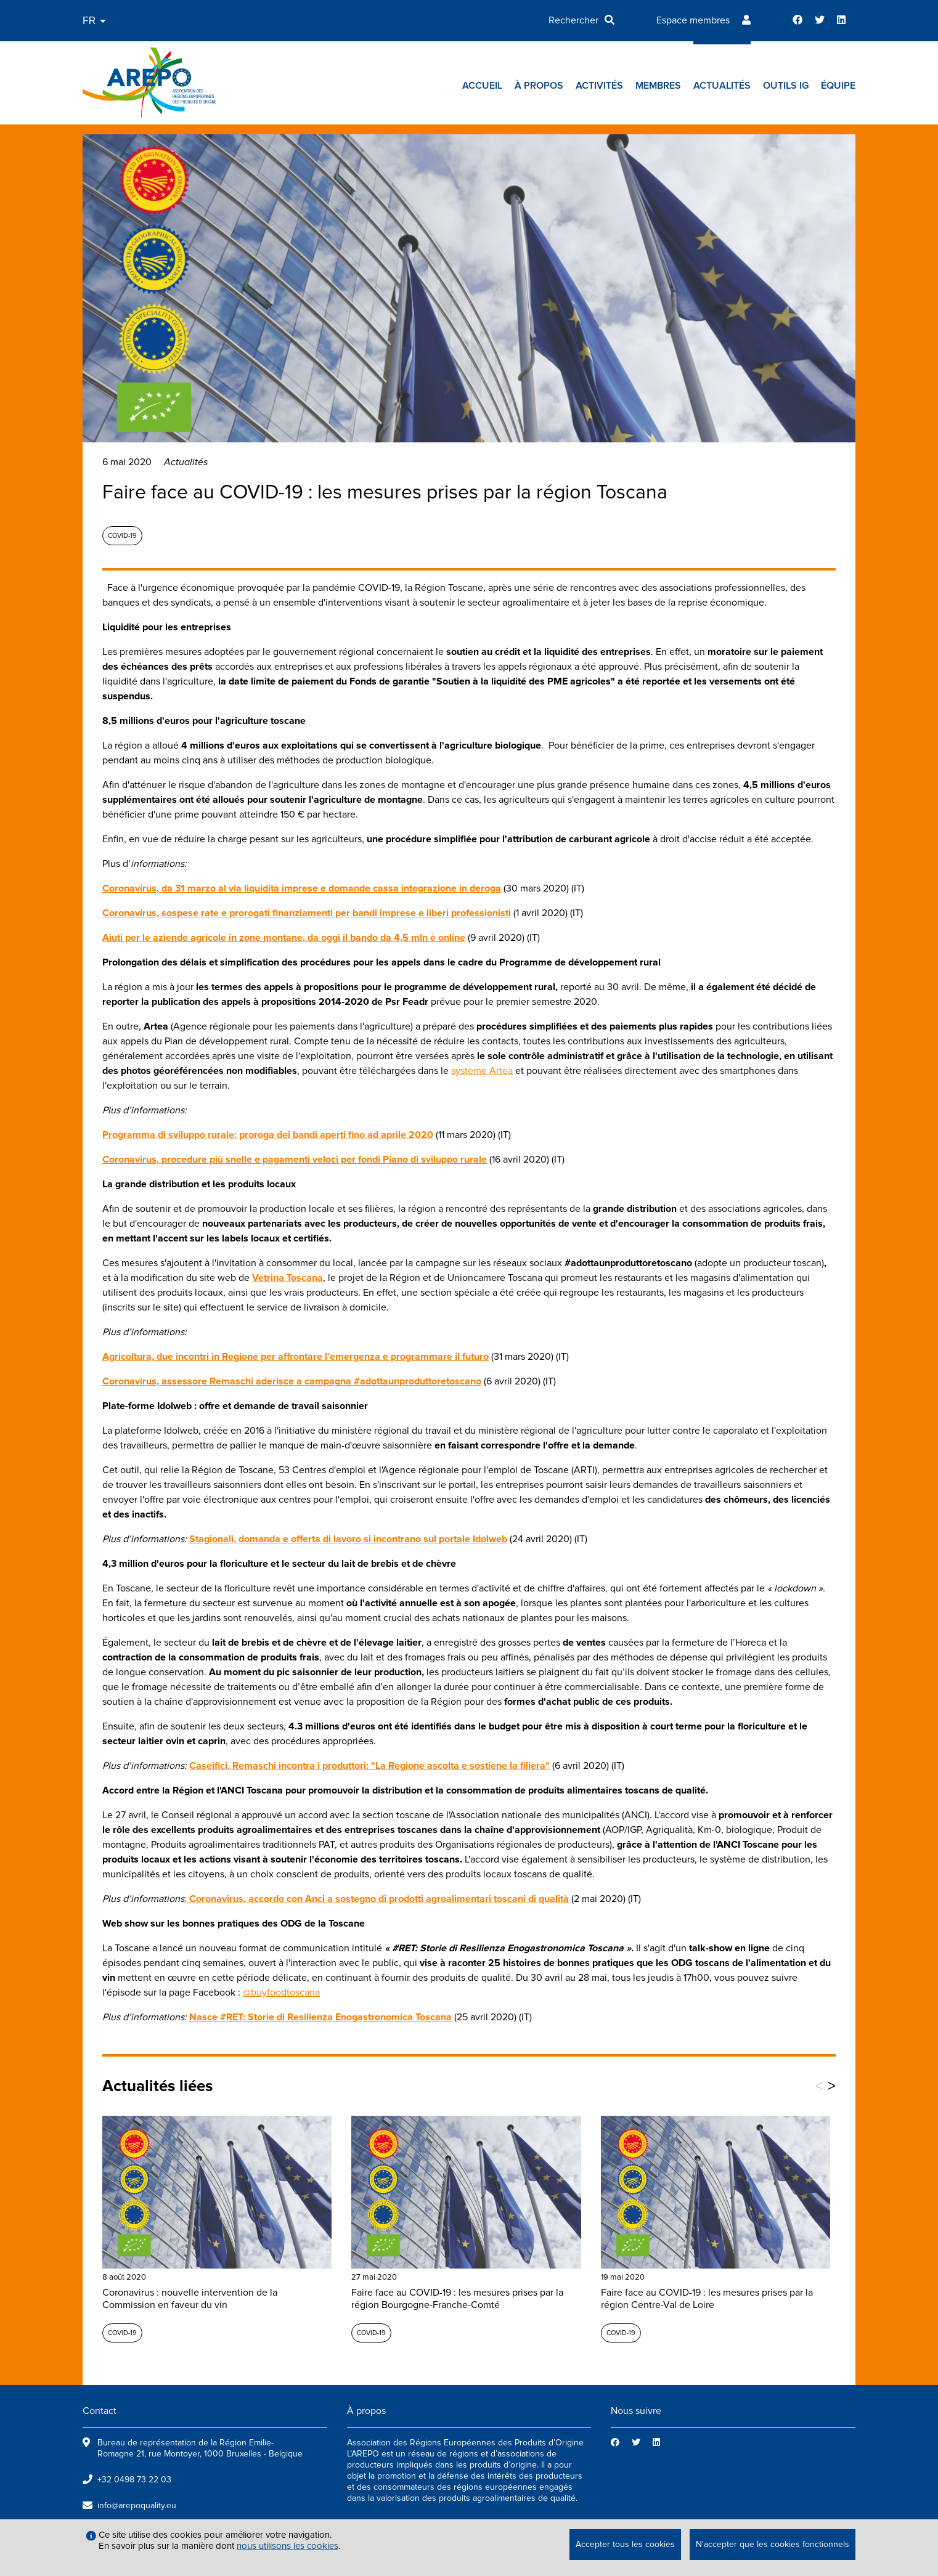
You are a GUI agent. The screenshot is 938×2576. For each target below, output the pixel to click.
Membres (658, 85)
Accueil (482, 85)
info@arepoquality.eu (136, 2505)
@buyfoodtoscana (281, 1992)
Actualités (722, 85)
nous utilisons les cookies (287, 2545)
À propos (539, 85)
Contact (99, 2411)
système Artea (482, 1071)
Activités (599, 85)
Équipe (838, 85)
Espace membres (693, 20)
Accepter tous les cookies (625, 2544)
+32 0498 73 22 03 (134, 2479)
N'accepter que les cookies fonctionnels (772, 2544)
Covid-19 (122, 536)
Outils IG (786, 85)
